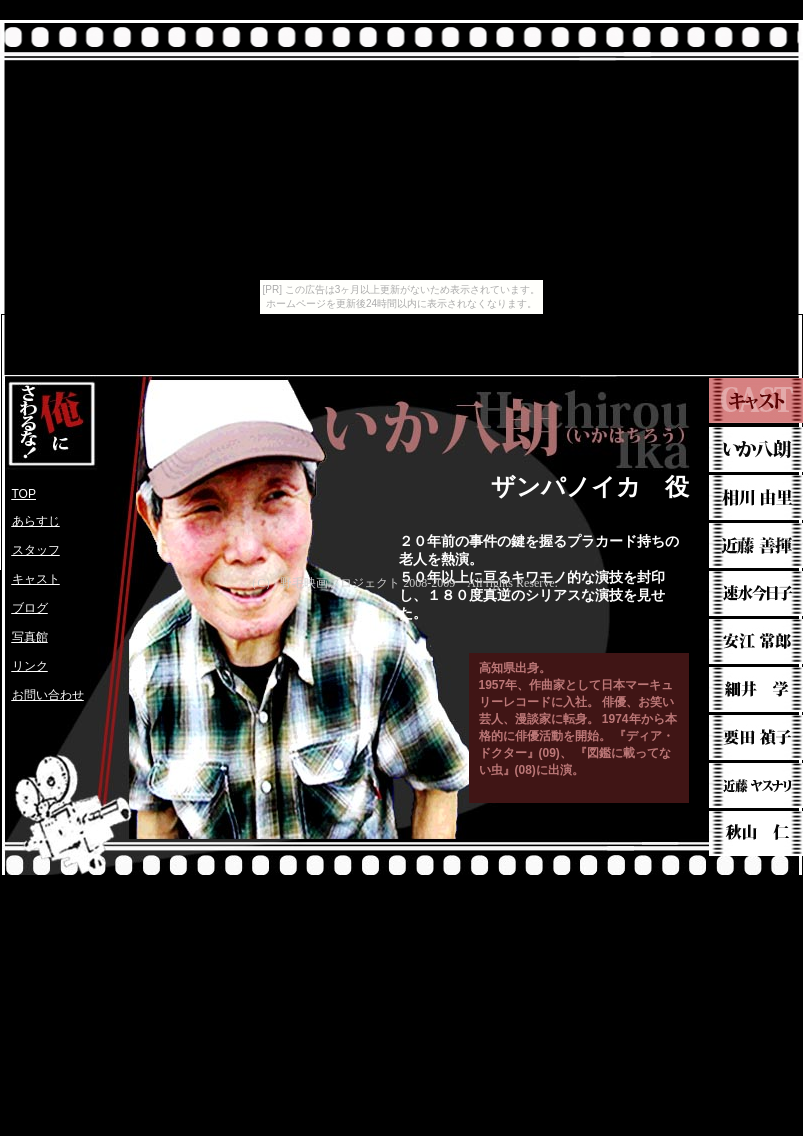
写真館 (30, 637)
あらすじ (36, 521)
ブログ (30, 608)
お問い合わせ (48, 695)
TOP (24, 494)
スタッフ (36, 550)
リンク (30, 666)
